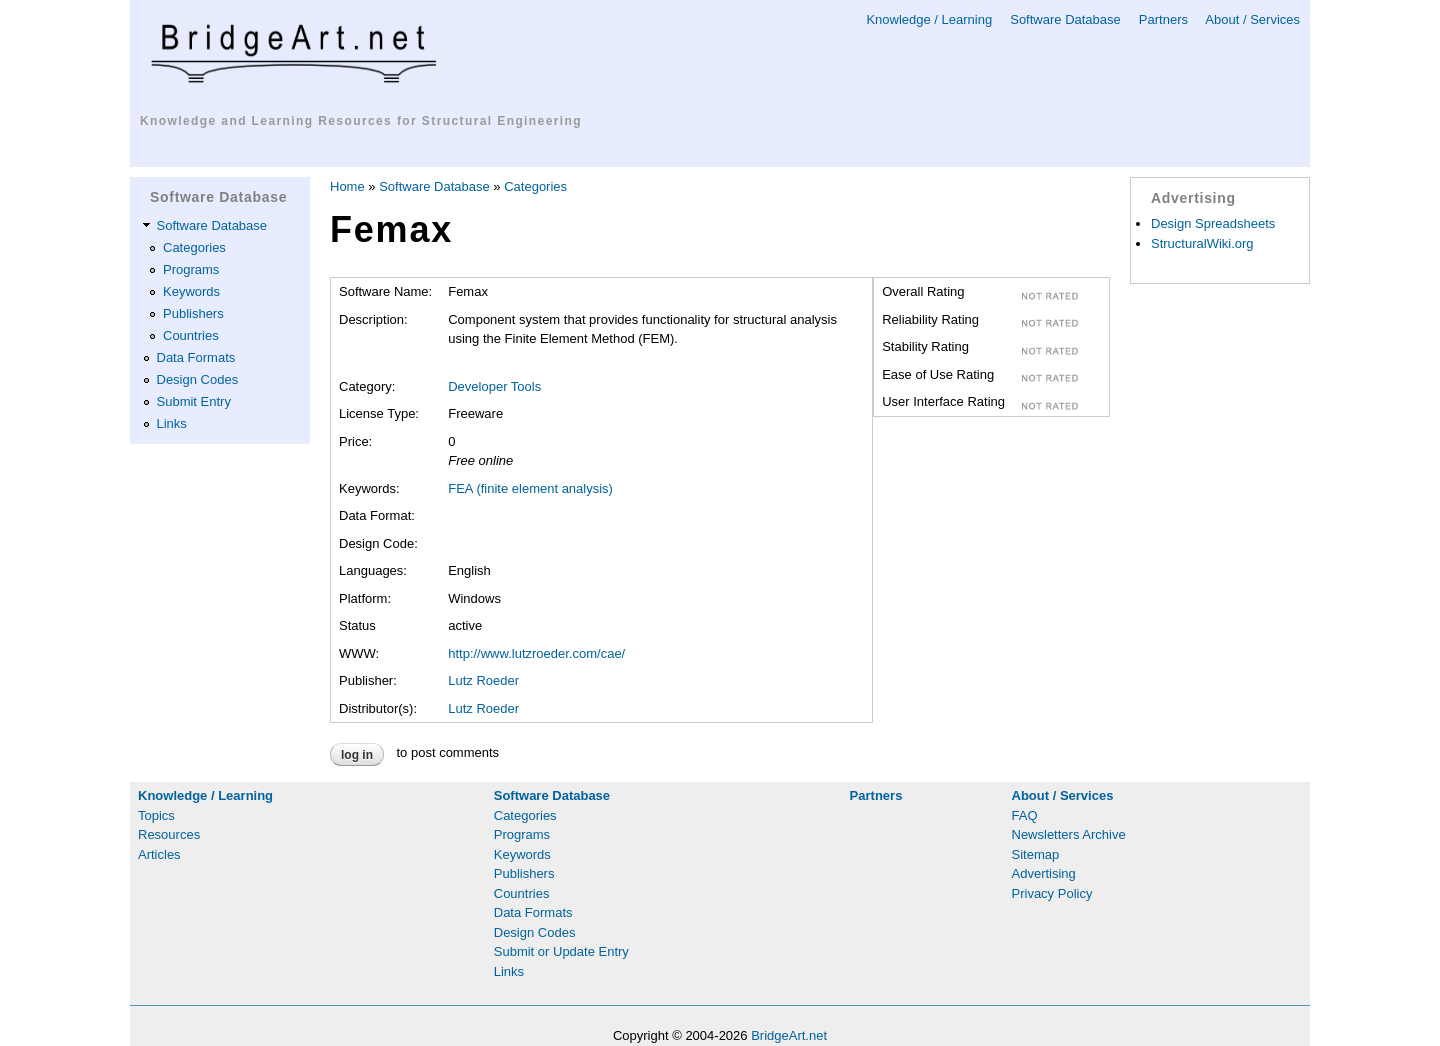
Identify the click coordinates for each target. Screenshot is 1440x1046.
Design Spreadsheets (1213, 223)
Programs (191, 269)
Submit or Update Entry (561, 951)
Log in (357, 755)
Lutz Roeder (483, 680)
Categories (194, 247)
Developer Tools (494, 386)
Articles (159, 854)
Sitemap (1036, 854)
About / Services (1252, 19)
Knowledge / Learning (929, 19)
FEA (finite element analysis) (530, 488)
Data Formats (196, 357)
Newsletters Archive (1069, 834)
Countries (191, 335)
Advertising (1044, 873)
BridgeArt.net (789, 1035)
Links (172, 423)
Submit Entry (194, 401)
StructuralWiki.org (1202, 243)
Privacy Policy (1052, 893)
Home (347, 186)
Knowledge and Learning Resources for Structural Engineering (361, 121)
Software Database (1065, 19)
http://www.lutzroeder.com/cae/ (536, 653)
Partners (1163, 19)
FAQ (1025, 815)
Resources (169, 834)
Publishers (193, 313)
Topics (156, 815)
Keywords (191, 291)
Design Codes (198, 379)
